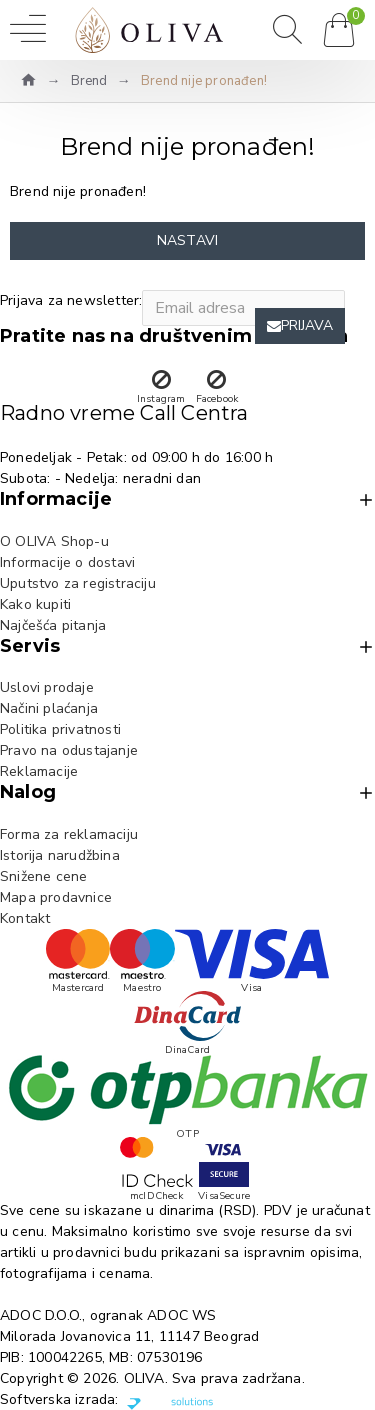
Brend (89, 81)
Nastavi (187, 240)
